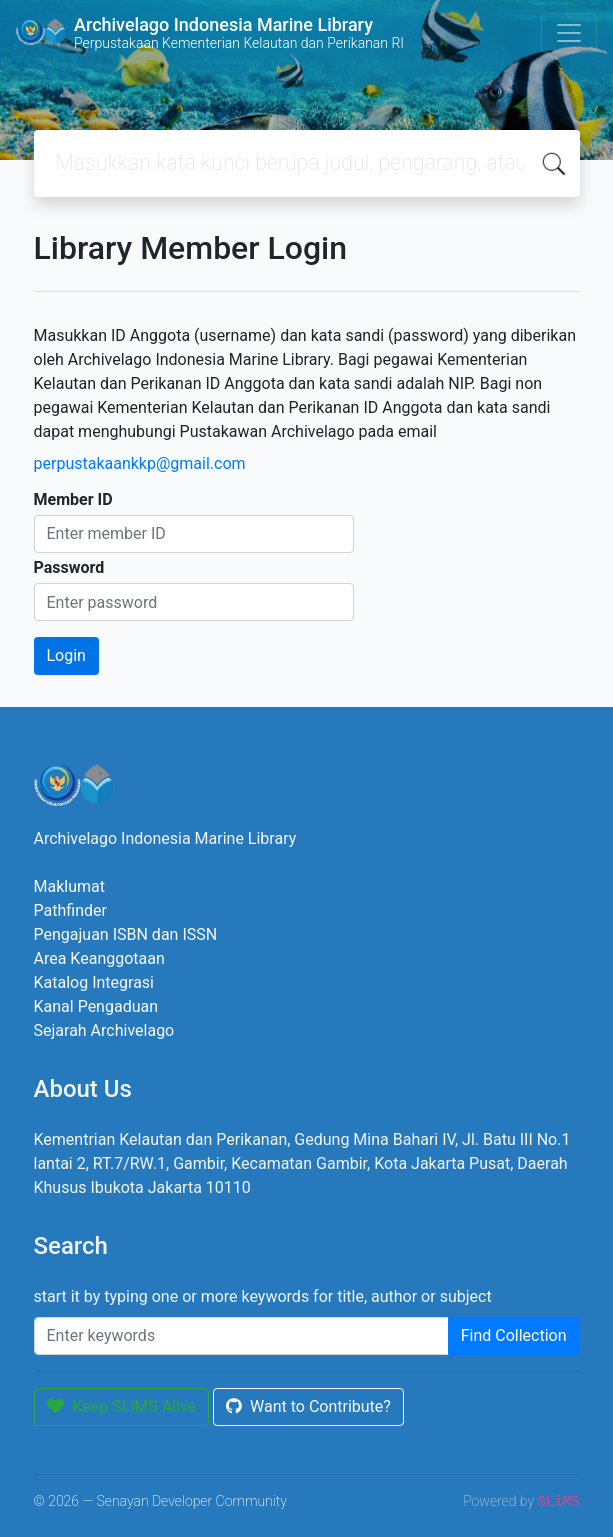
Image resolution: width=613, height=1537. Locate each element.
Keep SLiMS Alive (122, 1406)
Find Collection (514, 1335)
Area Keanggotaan (99, 958)
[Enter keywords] (241, 1336)
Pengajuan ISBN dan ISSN (126, 934)
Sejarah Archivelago (104, 1030)
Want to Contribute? (308, 1406)
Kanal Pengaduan (96, 1006)
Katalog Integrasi (94, 982)
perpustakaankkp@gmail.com (140, 463)
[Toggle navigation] (569, 33)
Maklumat (69, 886)
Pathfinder (70, 910)
